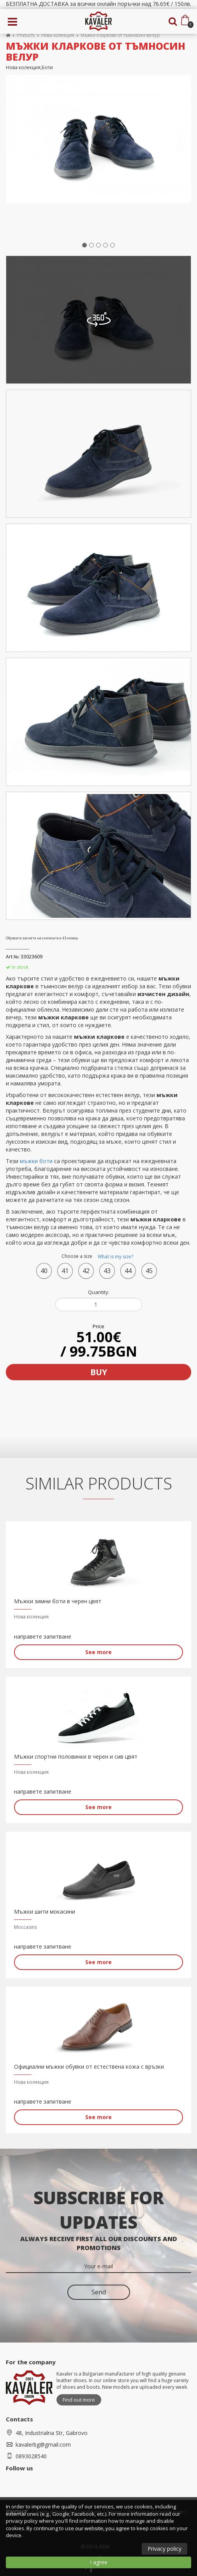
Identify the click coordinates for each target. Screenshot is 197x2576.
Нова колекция (57, 35)
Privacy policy (164, 2548)
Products (26, 35)
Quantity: (98, 1292)
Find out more (79, 2399)
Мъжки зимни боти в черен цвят (57, 1601)
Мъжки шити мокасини (44, 1911)
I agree (98, 2562)
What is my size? (115, 1256)
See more (98, 1652)
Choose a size (98, 1256)
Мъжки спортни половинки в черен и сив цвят (75, 1756)
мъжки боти (36, 1161)
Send (98, 2292)
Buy (98, 1372)
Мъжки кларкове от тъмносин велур (120, 35)
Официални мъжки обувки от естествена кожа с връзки (89, 2066)
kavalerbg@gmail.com (43, 2444)
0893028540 (31, 2456)
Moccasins (25, 1927)
